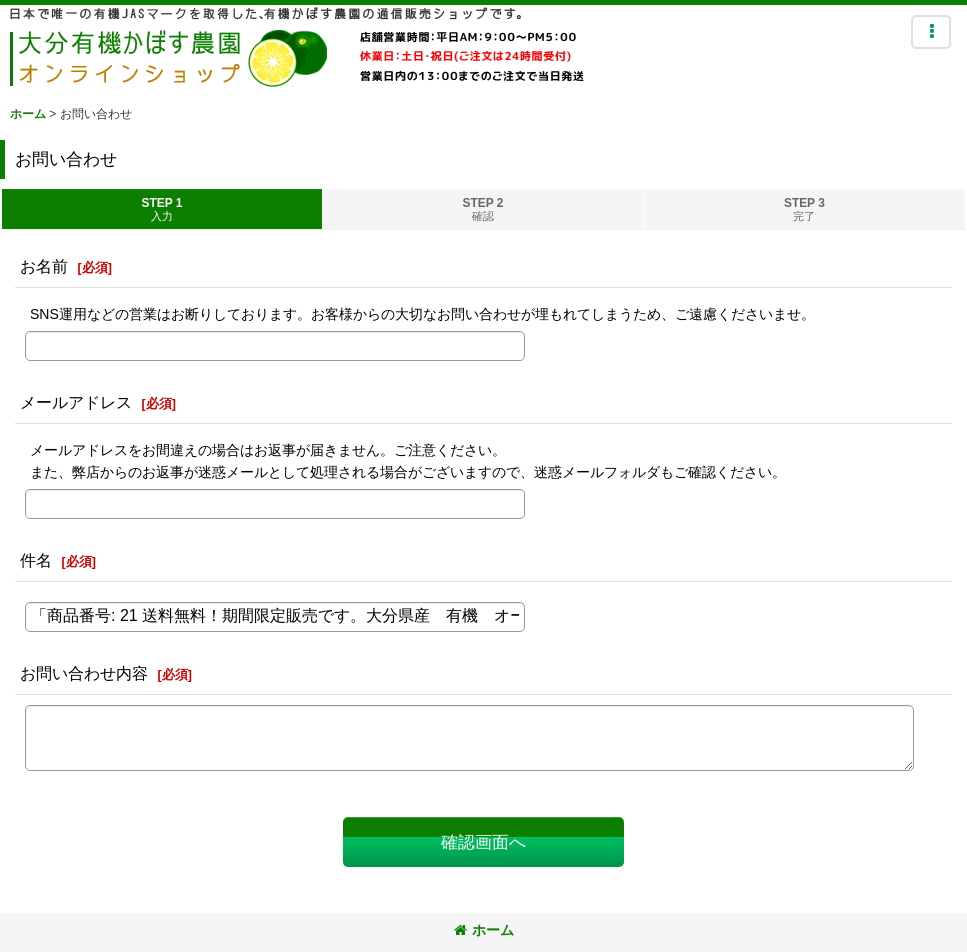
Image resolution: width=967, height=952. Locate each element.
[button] (931, 32)
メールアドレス (76, 402)
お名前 (44, 266)
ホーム (484, 930)
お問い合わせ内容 (84, 673)
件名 (36, 560)
